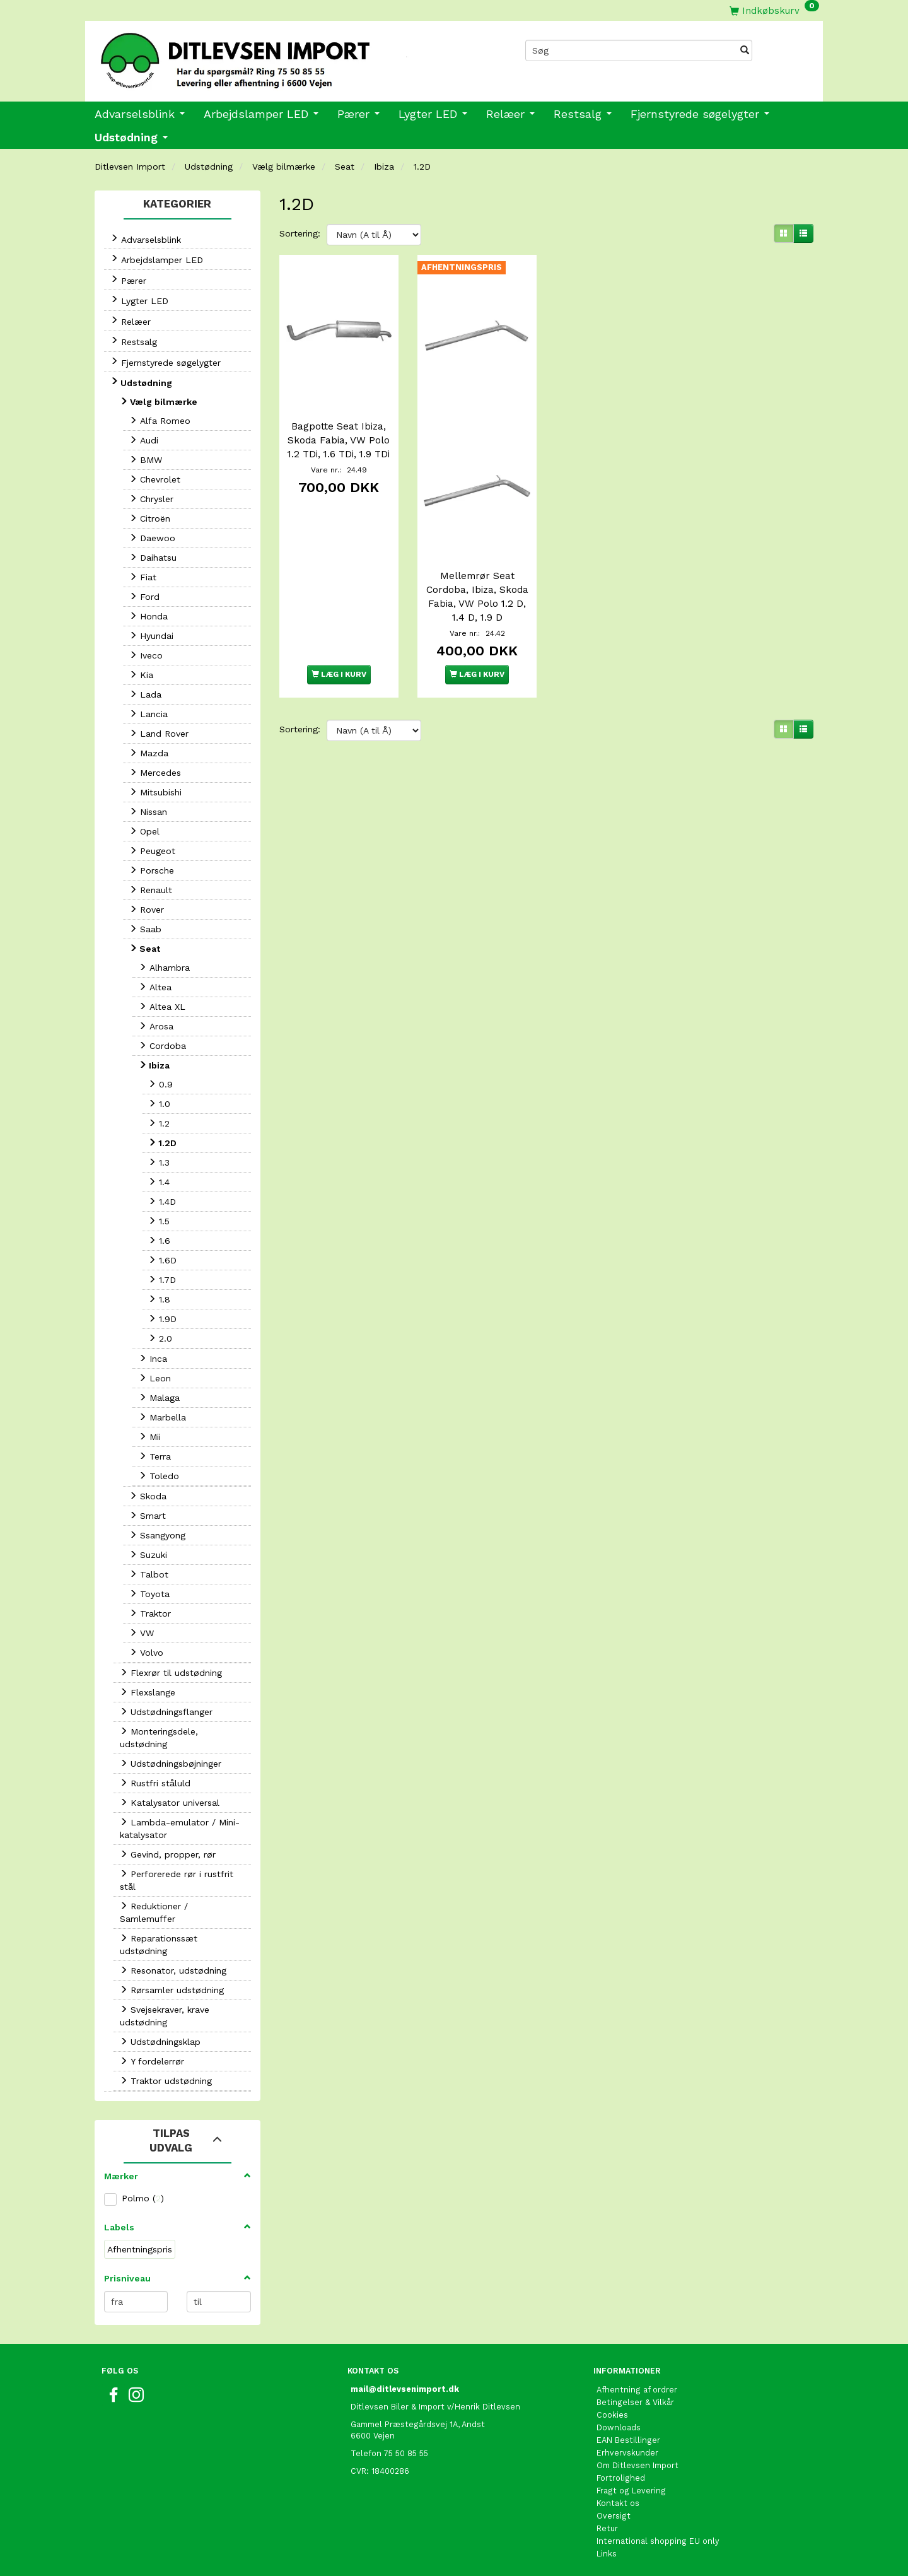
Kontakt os (618, 2503)
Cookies (612, 2415)
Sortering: (299, 233)
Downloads (619, 2427)
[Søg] (744, 50)
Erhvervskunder (627, 2452)
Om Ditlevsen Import (637, 2465)
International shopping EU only (658, 2541)
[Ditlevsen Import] (270, 56)
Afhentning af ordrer (637, 2389)
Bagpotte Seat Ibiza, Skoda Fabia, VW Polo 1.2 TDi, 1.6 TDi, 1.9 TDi (339, 440)
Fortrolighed (621, 2478)
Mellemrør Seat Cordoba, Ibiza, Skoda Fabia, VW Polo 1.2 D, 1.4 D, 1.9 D (477, 596)
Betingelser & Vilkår (635, 2402)
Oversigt (614, 2515)
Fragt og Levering (631, 2490)
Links (607, 2553)
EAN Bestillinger (628, 2440)
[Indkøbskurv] (774, 10)
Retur (607, 2528)
